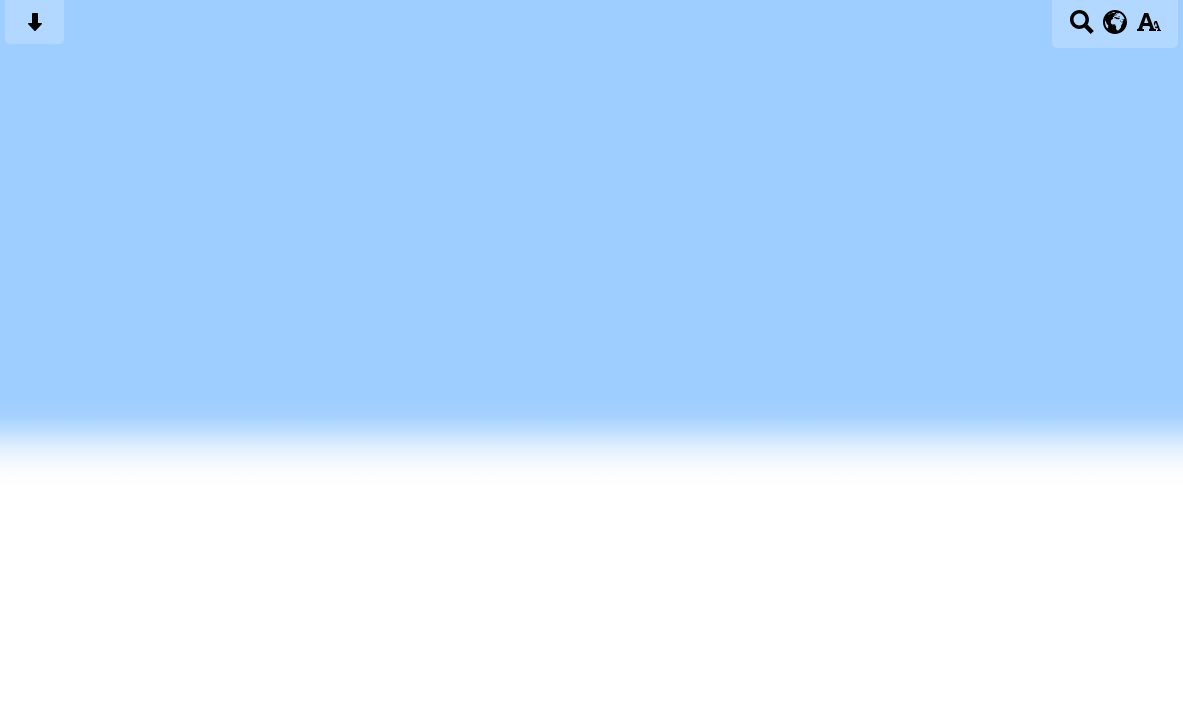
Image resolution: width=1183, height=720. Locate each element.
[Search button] (1081, 28)
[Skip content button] (34, 28)
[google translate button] (1115, 22)
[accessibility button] (1148, 28)
